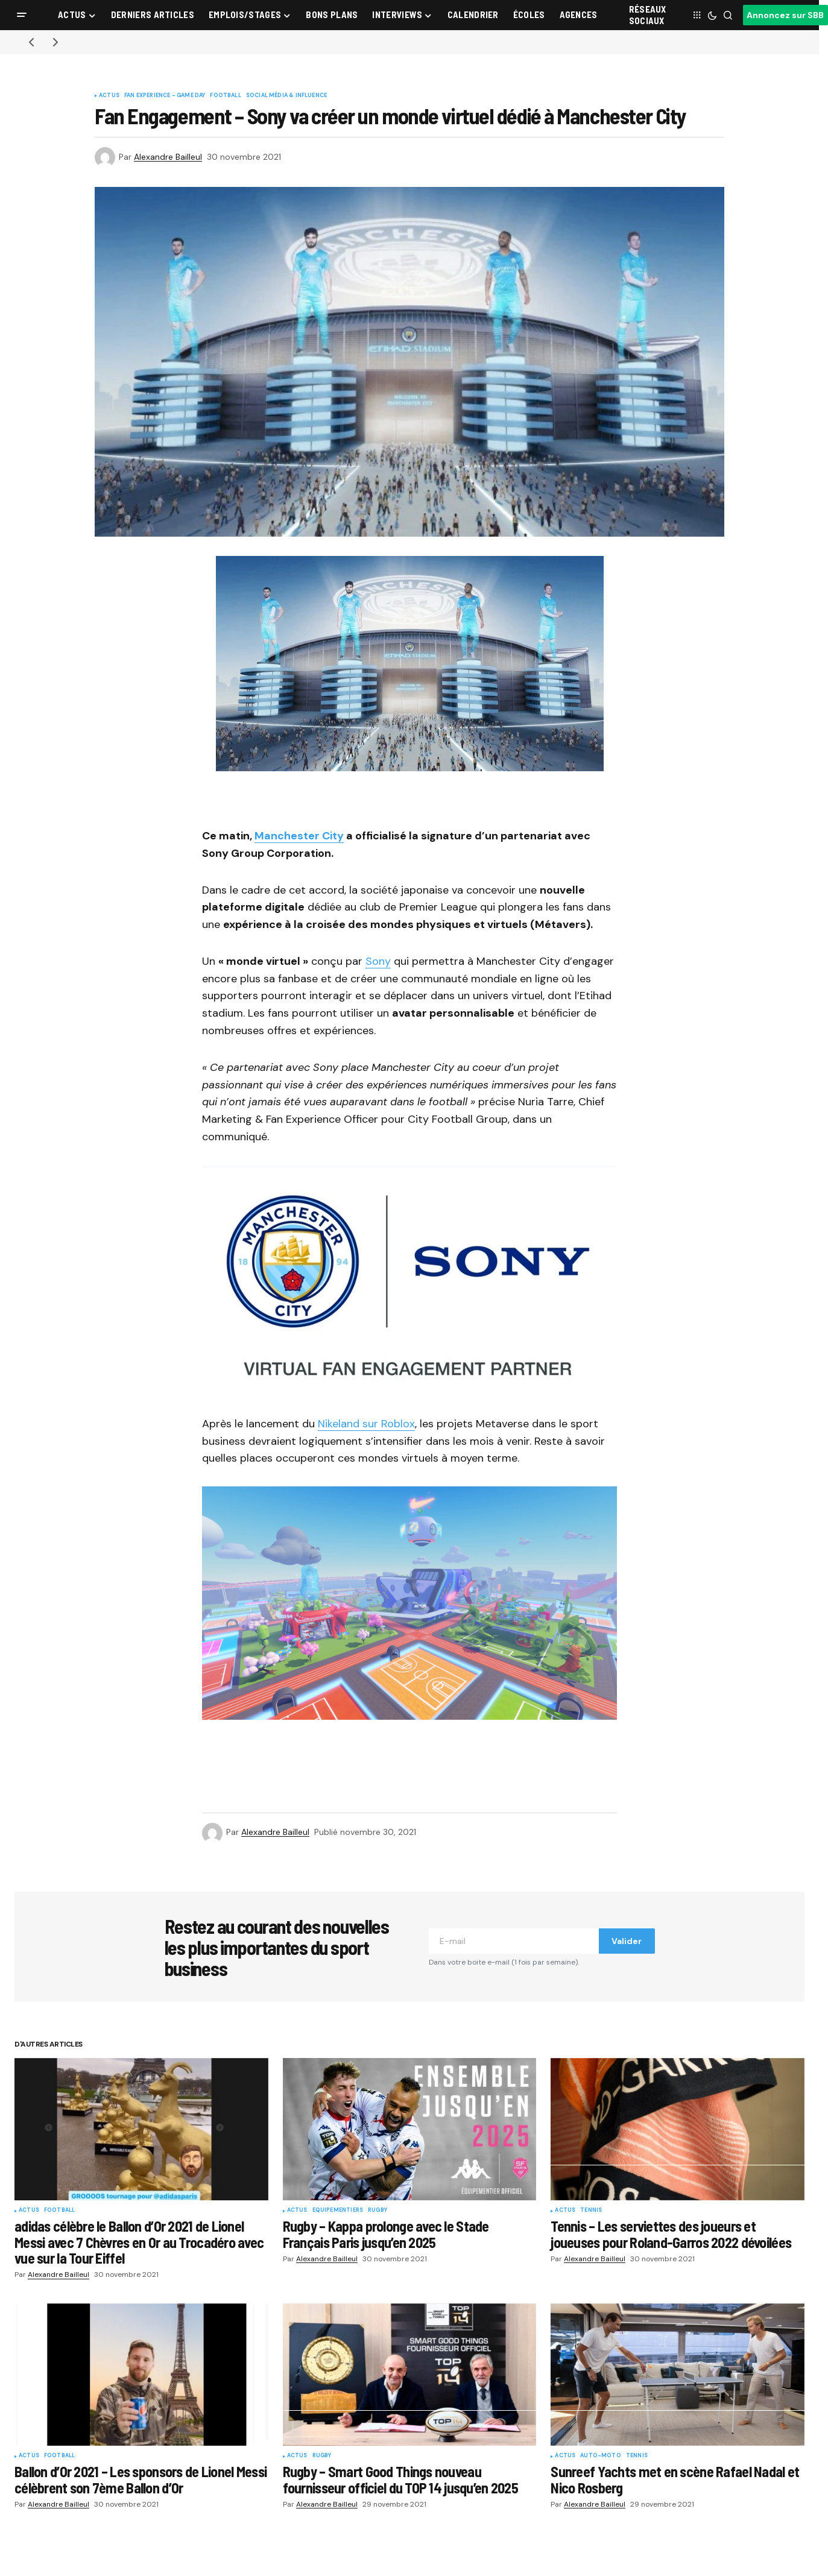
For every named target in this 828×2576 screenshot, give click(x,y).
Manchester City (299, 836)
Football (225, 96)
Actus (109, 96)
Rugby (377, 2211)
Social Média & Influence (286, 96)
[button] (21, 15)
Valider (627, 1941)
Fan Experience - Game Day (165, 96)
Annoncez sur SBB (785, 15)
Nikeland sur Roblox (366, 1423)
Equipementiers (338, 2211)
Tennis (591, 2211)
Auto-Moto (600, 2456)
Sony (378, 961)
